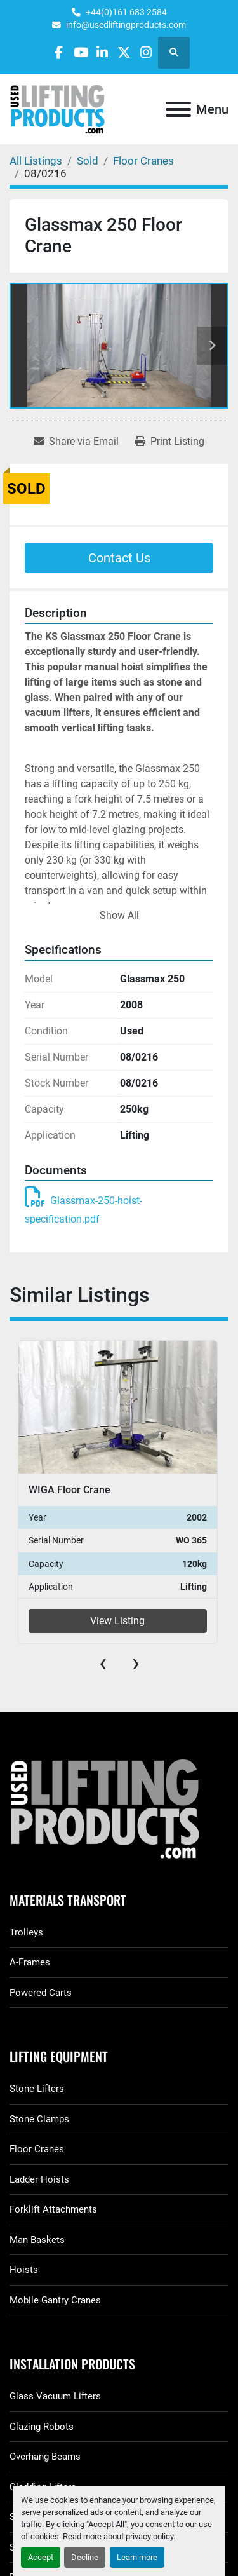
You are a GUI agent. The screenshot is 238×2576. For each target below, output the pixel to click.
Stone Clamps (39, 2119)
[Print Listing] (170, 442)
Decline (84, 2557)
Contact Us (119, 558)
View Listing (117, 1621)
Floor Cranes (37, 2149)
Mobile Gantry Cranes (55, 2300)
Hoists (24, 2269)
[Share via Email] (76, 442)
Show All (119, 915)
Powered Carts (41, 1992)
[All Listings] (36, 160)
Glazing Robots (42, 2426)
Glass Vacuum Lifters (55, 2396)
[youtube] (80, 52)
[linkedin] (102, 52)
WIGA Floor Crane (69, 1490)
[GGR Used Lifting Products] (119, 1810)
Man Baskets (37, 2240)
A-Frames (30, 1962)
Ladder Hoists (39, 2179)
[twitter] (124, 52)
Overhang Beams (45, 2456)
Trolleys (26, 1932)
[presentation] (103, 1663)
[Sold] (87, 160)
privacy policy (149, 2536)
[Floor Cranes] (143, 160)
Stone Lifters (37, 2088)
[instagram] (145, 52)
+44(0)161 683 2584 (126, 12)
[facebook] (58, 52)
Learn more (137, 2557)
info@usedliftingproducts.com (126, 25)
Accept (40, 2557)
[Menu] (178, 109)
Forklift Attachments (53, 2209)
